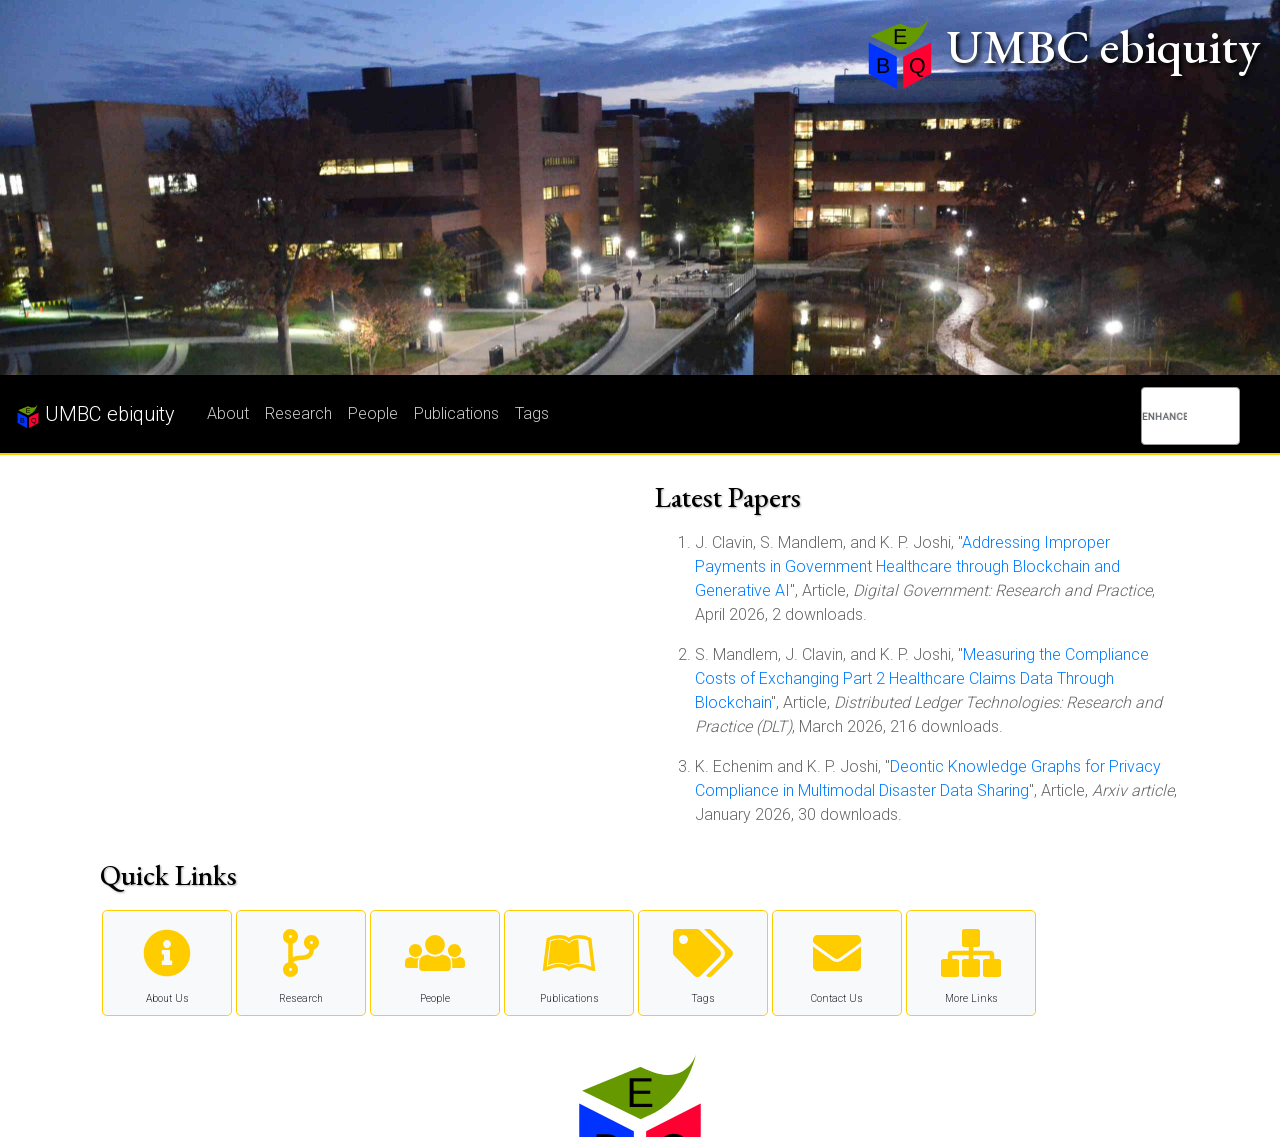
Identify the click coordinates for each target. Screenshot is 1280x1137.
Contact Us (837, 962)
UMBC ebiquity (95, 415)
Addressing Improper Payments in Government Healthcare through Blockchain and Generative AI (907, 566)
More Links (971, 962)
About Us (167, 962)
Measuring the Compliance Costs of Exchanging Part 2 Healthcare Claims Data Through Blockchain (922, 678)
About (228, 413)
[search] (1164, 416)
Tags (532, 413)
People (373, 413)
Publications (456, 413)
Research (298, 413)
